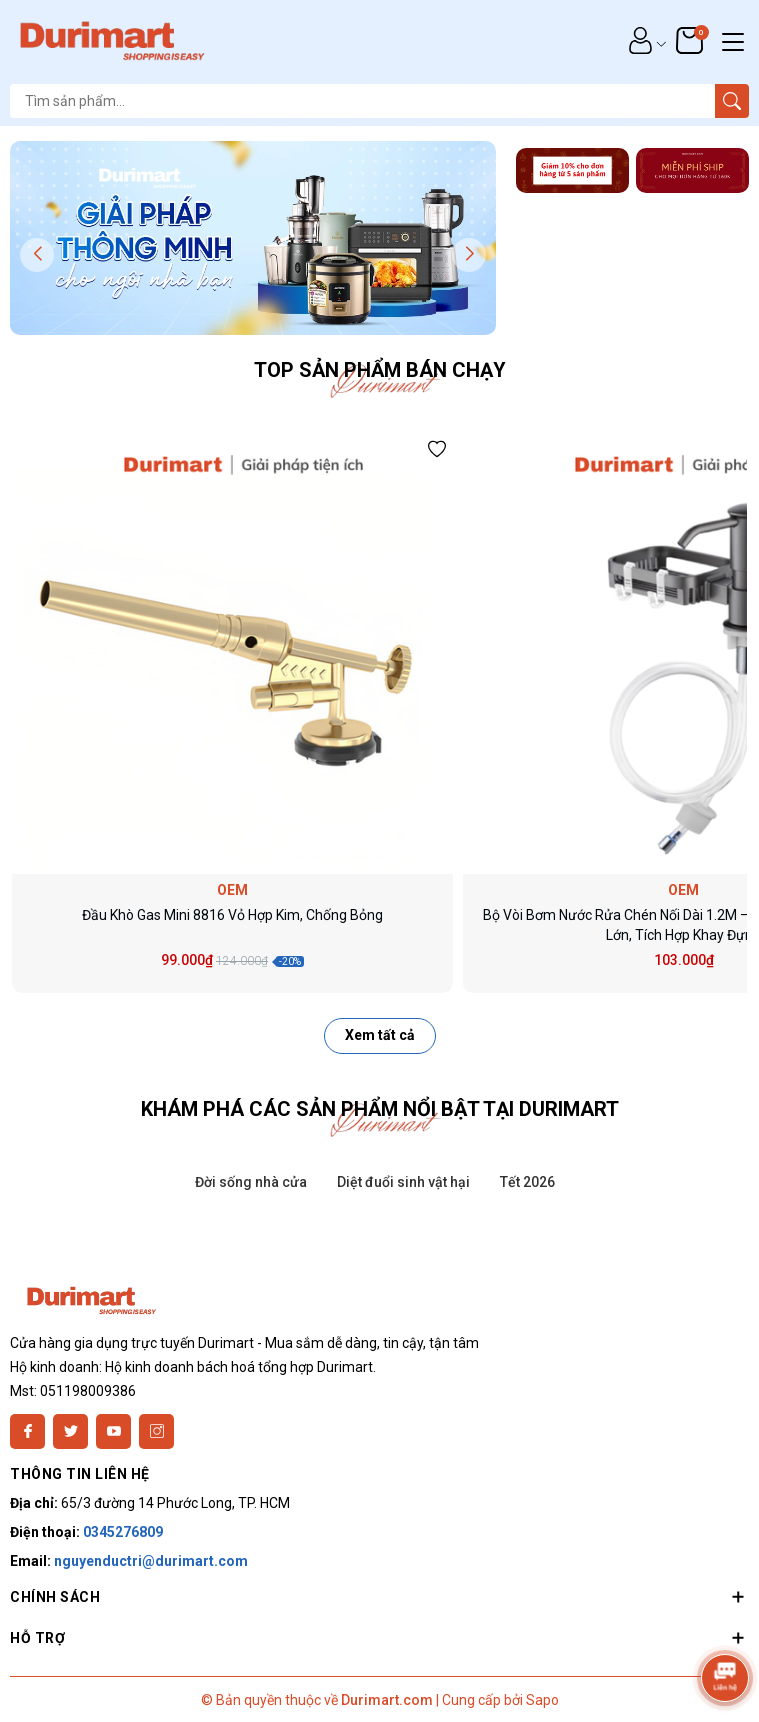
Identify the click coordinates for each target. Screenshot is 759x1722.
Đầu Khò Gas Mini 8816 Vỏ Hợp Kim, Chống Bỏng (232, 915)
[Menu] (733, 40)
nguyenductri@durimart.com (151, 1561)
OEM (232, 890)
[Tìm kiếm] (732, 101)
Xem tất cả (380, 1035)
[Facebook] (27, 1431)
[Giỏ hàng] (691, 40)
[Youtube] (113, 1431)
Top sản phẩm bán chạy (380, 370)
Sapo (542, 1700)
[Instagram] (156, 1431)
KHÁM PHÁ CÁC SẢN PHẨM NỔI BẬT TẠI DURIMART (380, 1109)
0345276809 (123, 1532)
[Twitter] (70, 1431)
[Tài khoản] (640, 40)
